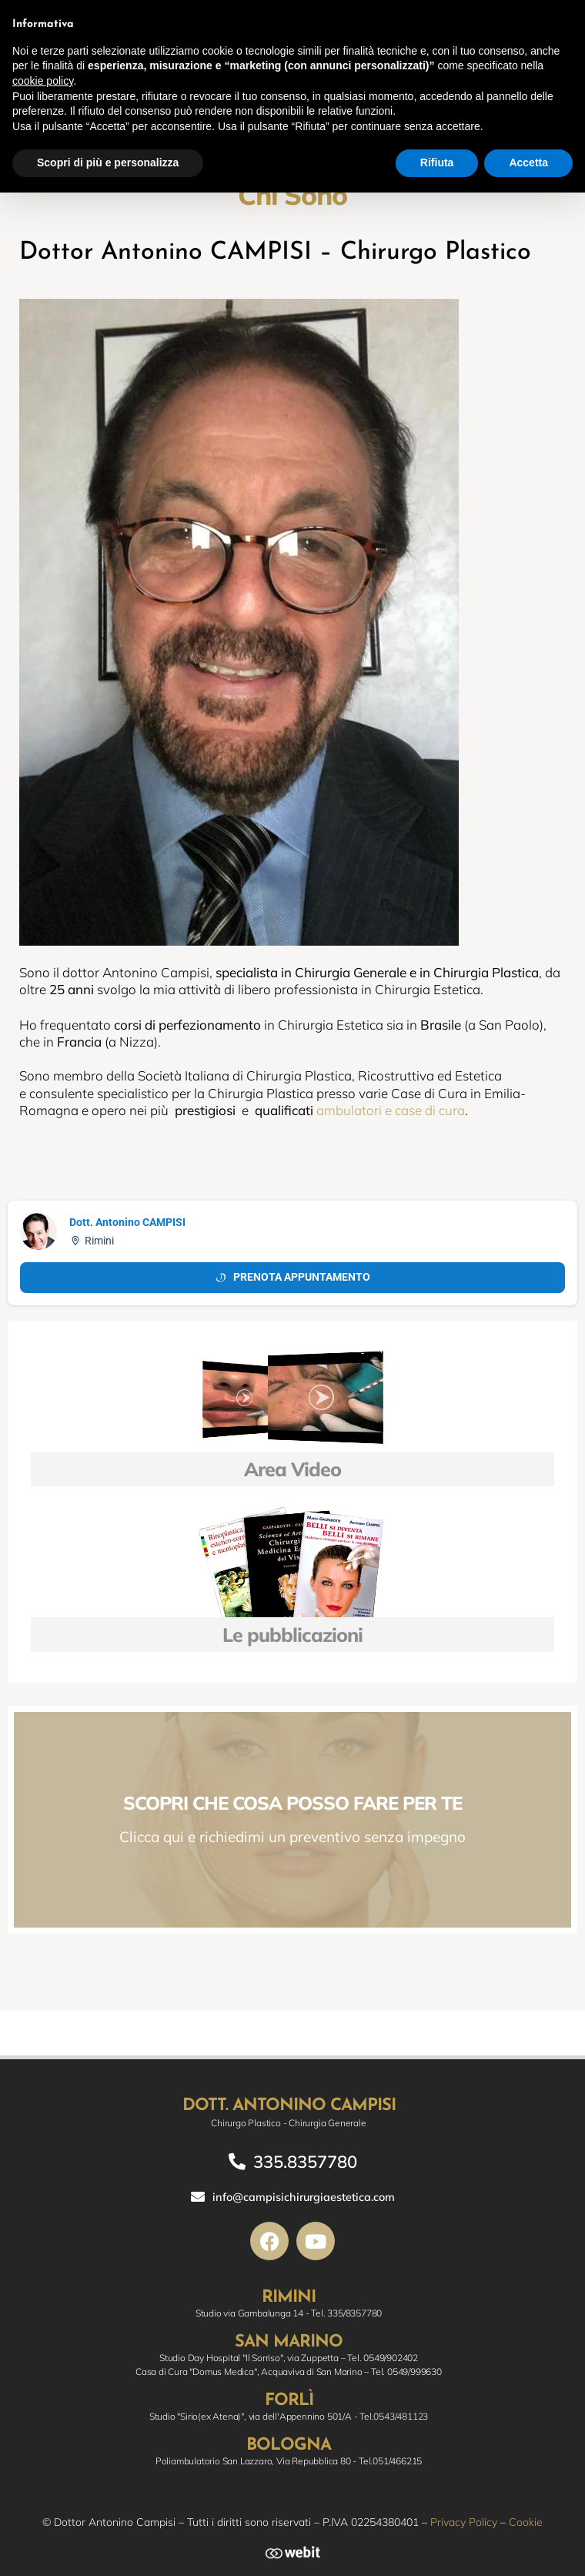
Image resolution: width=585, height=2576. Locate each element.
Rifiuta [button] (437, 162)
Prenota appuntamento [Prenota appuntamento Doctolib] (292, 1277)
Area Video (292, 1469)
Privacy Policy (463, 2522)
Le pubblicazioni (292, 1634)
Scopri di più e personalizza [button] (108, 162)
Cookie (526, 2522)
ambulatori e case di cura (390, 1110)
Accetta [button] (528, 162)
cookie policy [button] (42, 81)
